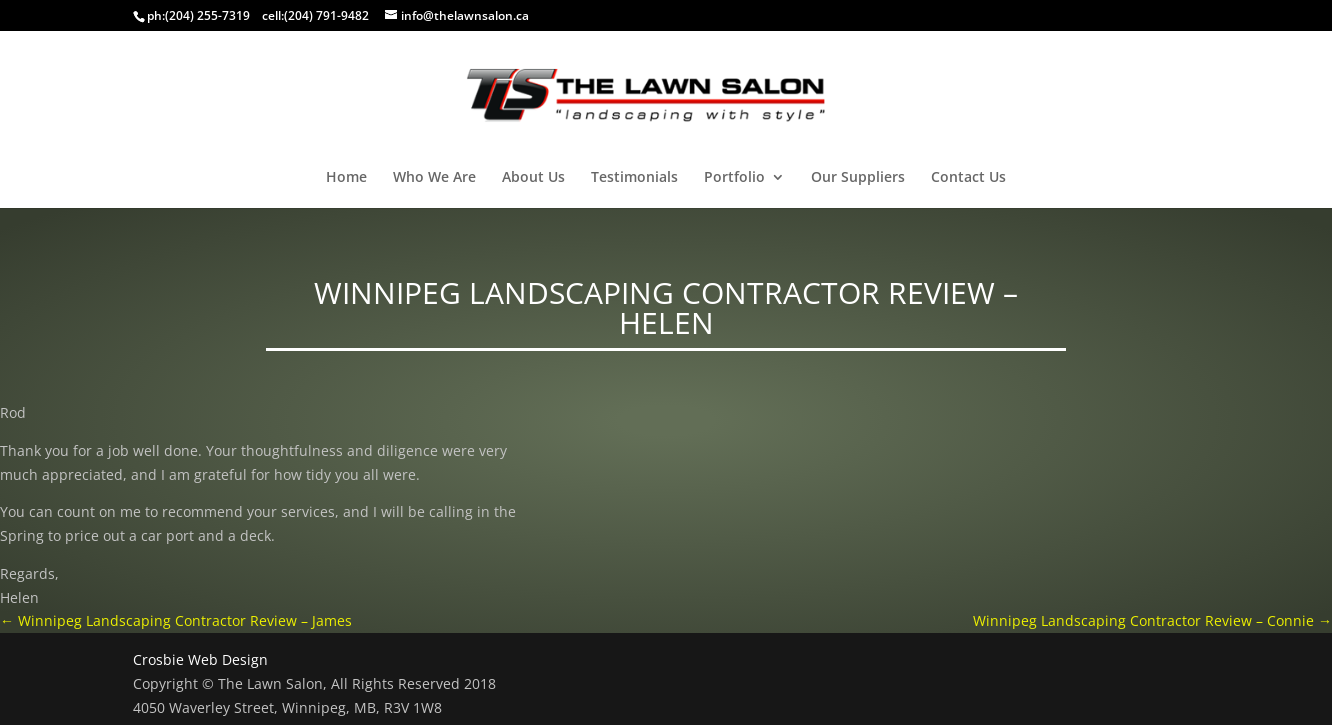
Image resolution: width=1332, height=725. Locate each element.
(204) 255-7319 (207, 15)
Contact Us (968, 178)
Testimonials (634, 178)
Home (346, 178)
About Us (533, 178)
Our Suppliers (858, 178)
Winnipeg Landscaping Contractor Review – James (176, 620)
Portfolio (734, 178)
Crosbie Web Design (200, 659)
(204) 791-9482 (326, 15)
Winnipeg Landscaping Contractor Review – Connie (1152, 620)
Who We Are (434, 178)
